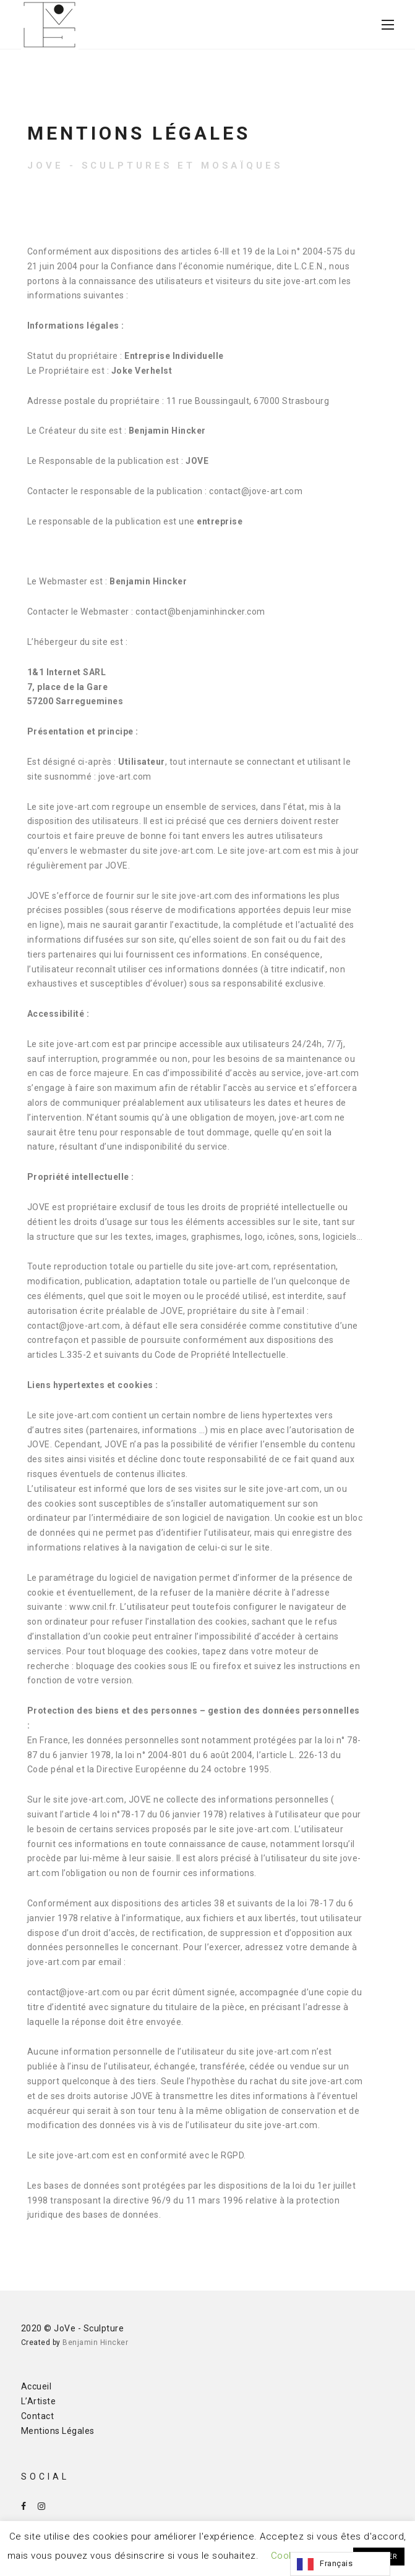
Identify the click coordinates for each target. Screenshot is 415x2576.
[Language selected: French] (340, 2564)
